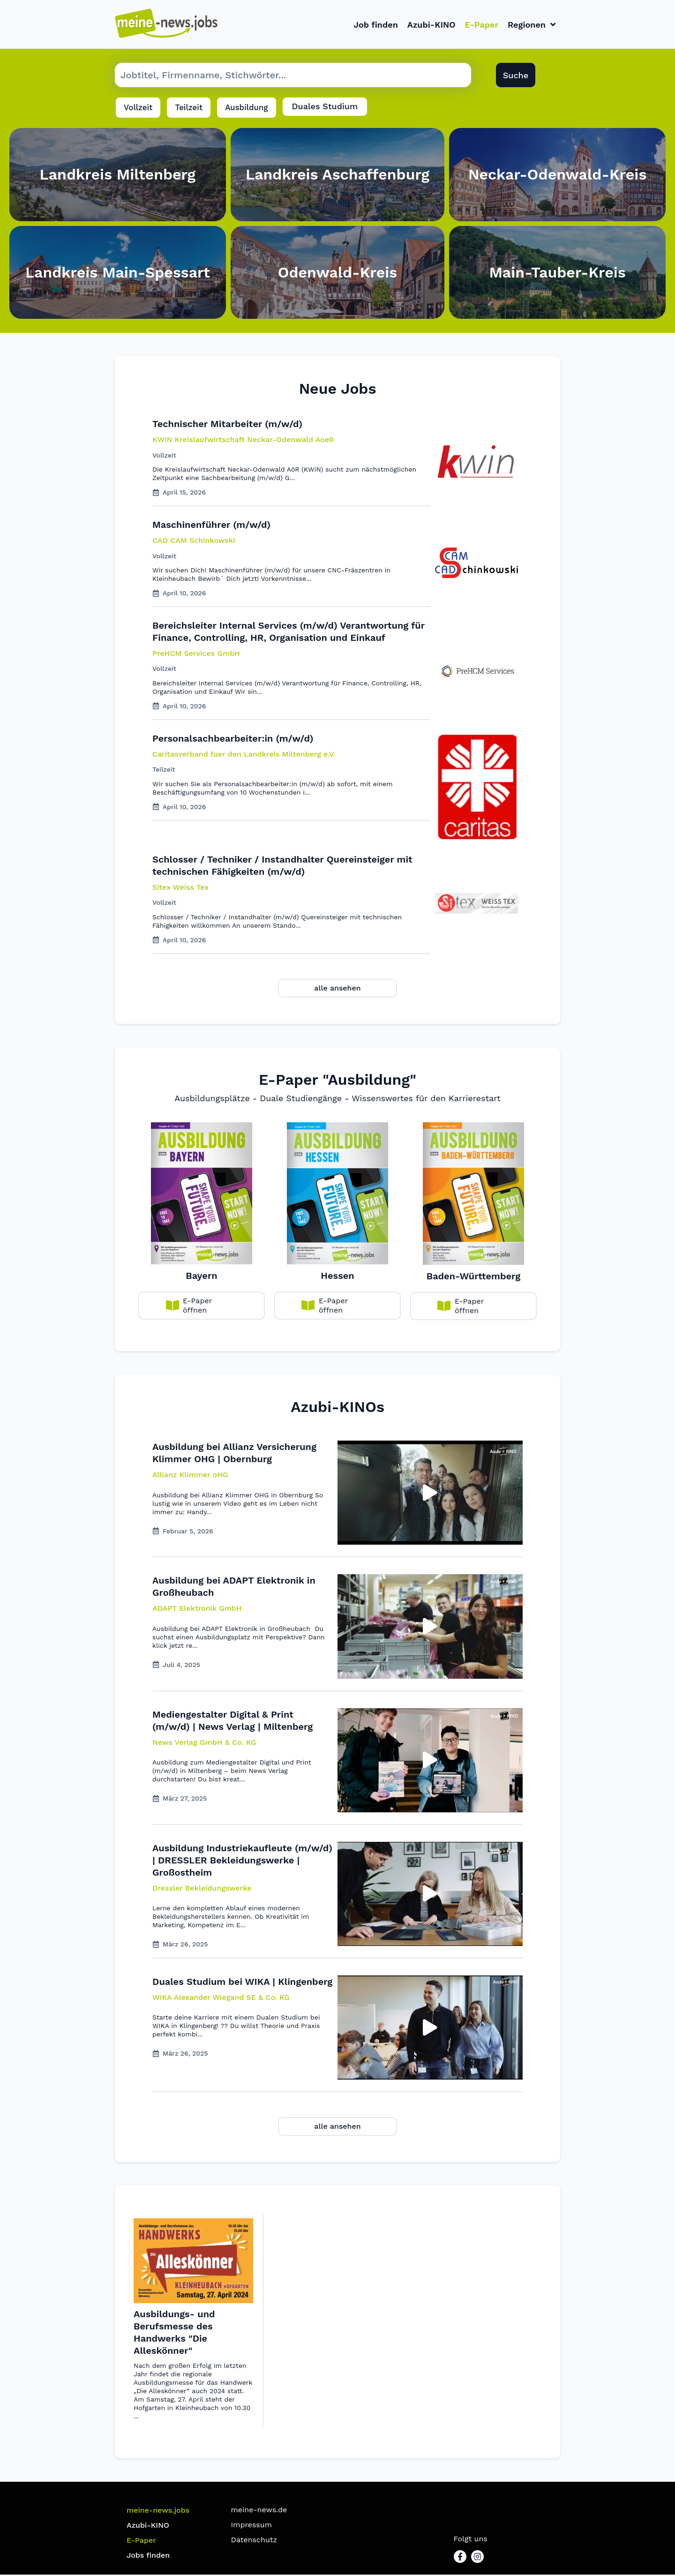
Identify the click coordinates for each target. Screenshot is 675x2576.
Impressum (251, 2526)
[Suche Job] (293, 77)
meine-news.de (259, 2511)
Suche (515, 77)
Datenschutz (254, 2541)
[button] (190, 1477)
